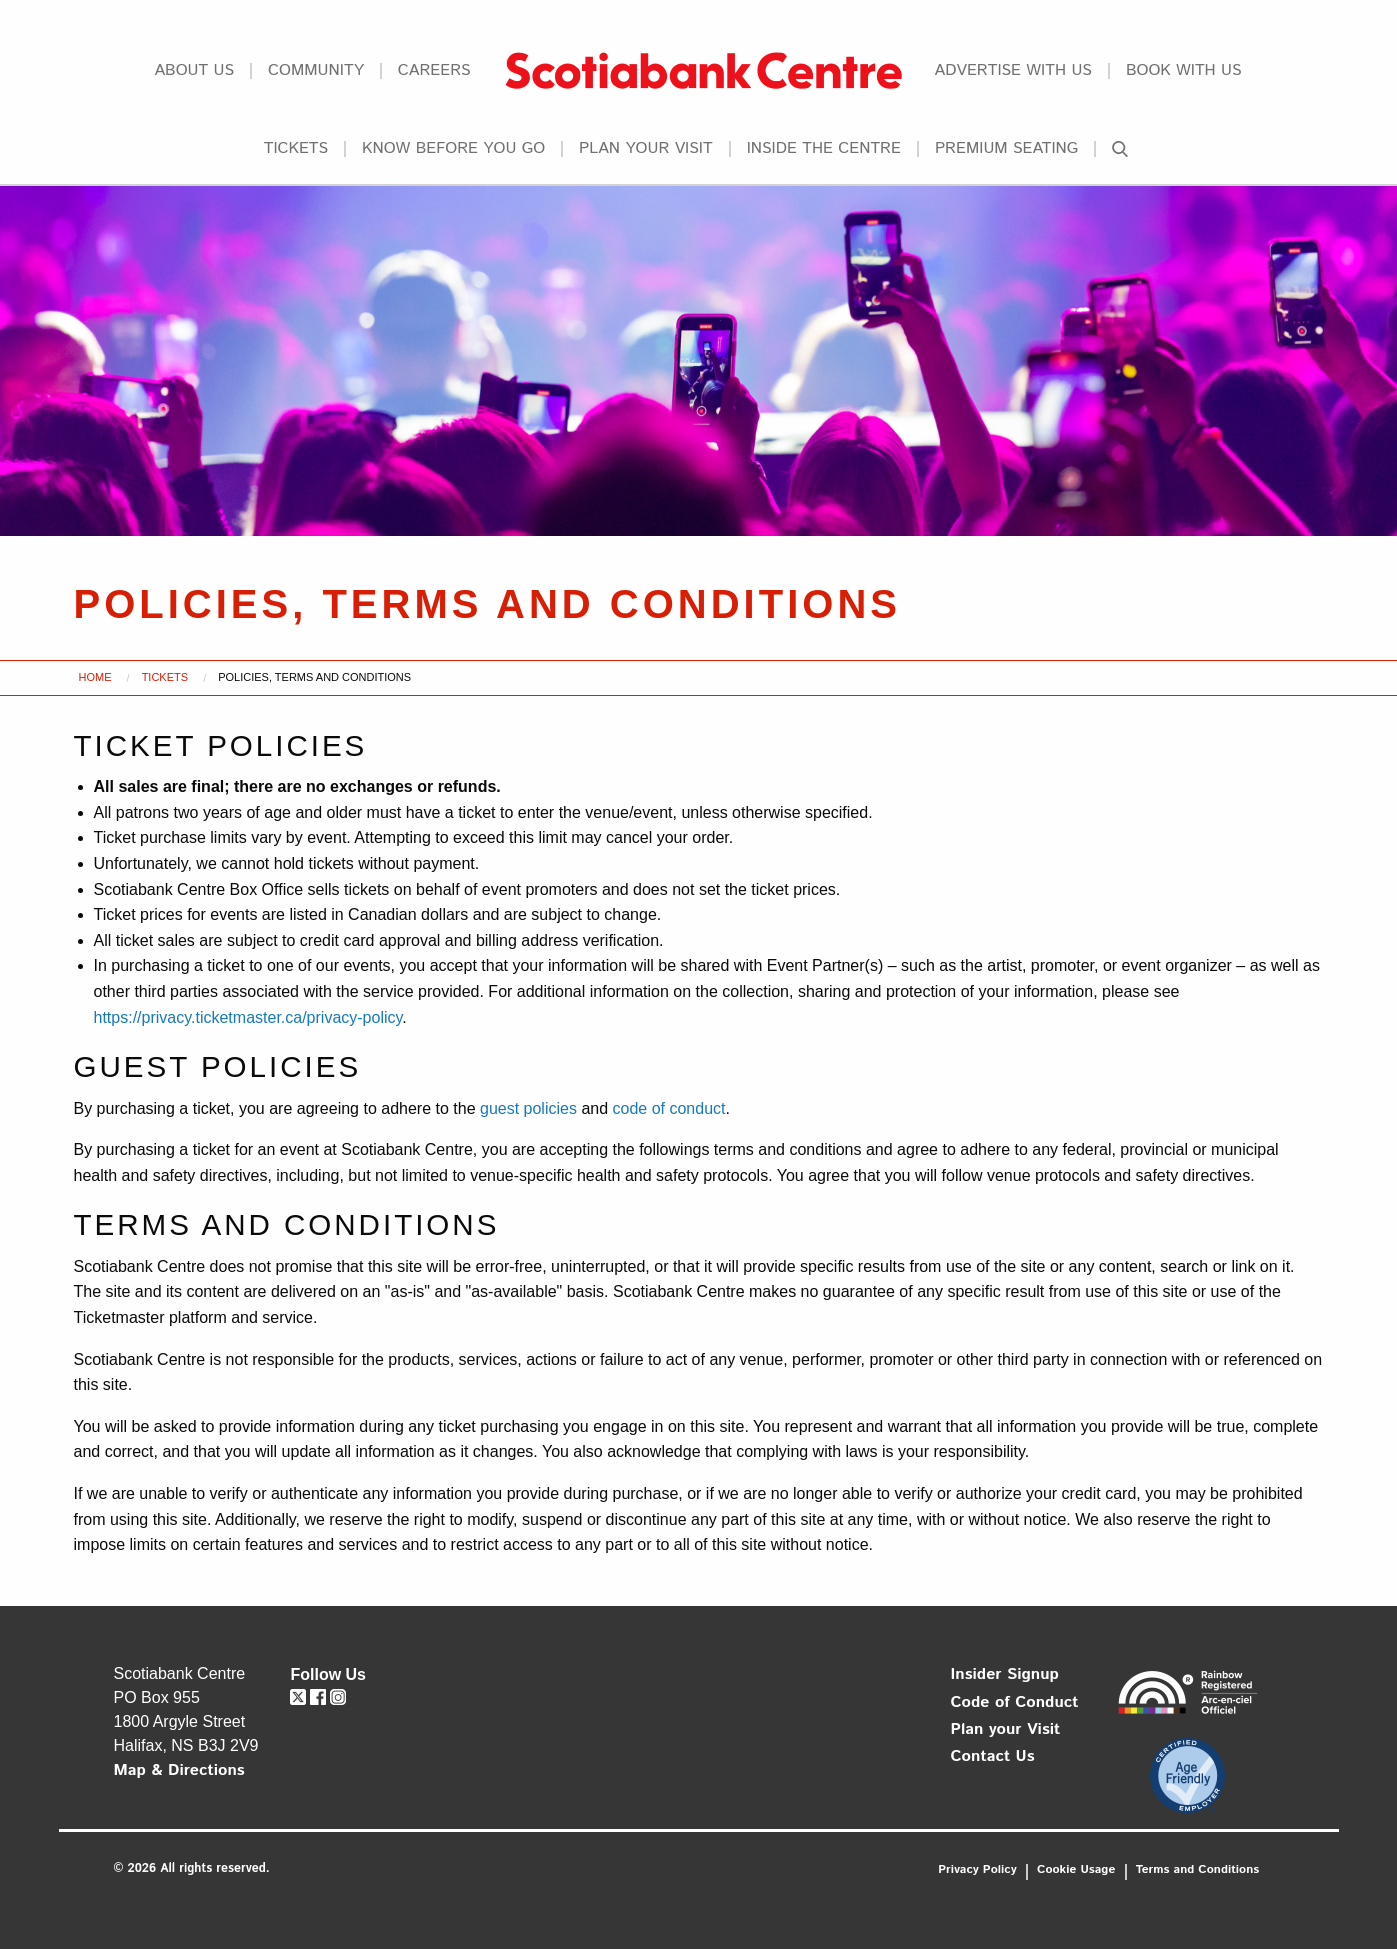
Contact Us (993, 1756)
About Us (194, 71)
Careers (434, 71)
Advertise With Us (1013, 71)
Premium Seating (1006, 149)
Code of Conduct (1015, 1702)
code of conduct (669, 1108)
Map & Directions (179, 1770)
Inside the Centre (824, 149)
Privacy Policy (977, 1870)
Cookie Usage (1076, 1870)
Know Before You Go (453, 149)
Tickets (296, 149)
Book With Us (1184, 71)
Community (316, 71)
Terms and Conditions (1197, 1870)
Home (95, 677)
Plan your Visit (646, 149)
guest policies (528, 1108)
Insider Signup (1005, 1674)
